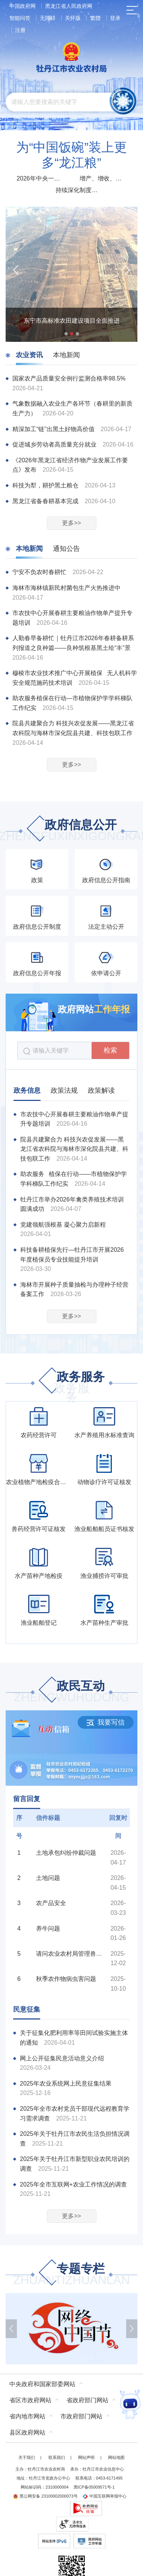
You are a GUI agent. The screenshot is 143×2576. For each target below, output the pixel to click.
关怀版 (73, 18)
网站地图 (116, 2457)
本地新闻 (66, 355)
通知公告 (66, 548)
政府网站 (94, 1009)
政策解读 (101, 1090)
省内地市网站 (27, 2416)
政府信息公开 (71, 831)
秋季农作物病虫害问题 (66, 1979)
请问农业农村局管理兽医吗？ (71, 1953)
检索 (110, 1050)
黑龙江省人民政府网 (68, 6)
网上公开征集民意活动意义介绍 (62, 2058)
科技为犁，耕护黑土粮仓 (46, 485)
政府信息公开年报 (37, 973)
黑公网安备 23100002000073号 (45, 2496)
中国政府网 (22, 6)
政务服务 (72, 1383)
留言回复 (26, 1799)
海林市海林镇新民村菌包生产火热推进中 (66, 588)
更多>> (71, 523)
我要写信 (106, 1722)
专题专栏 (71, 2275)
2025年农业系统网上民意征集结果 (65, 2083)
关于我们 (26, 2457)
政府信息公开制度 (37, 926)
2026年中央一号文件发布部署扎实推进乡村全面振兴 (40, 178)
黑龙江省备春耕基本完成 (46, 501)
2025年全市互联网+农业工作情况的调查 (73, 2184)
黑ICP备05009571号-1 (94, 2487)
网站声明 (86, 2457)
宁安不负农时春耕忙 (40, 572)
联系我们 (56, 2457)
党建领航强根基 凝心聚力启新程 (63, 1224)
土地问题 (48, 1878)
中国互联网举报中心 (104, 2496)
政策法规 (64, 1090)
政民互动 (71, 1692)
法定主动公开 (106, 926)
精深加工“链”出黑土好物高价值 (54, 429)
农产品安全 (51, 1903)
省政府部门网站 (87, 2400)
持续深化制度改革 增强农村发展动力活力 (79, 190)
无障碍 (48, 18)
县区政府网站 (27, 2432)
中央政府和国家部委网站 (42, 2384)
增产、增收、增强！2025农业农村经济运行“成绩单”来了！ (103, 178)
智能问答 (19, 18)
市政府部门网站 (81, 2416)
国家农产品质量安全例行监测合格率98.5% (68, 378)
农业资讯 (29, 355)
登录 (115, 18)
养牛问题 (48, 1928)
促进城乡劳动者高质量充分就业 (55, 444)
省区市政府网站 (30, 2400)
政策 (37, 880)
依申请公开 (106, 973)
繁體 (95, 18)
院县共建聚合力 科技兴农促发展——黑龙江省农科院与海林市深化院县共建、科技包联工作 (74, 1149)
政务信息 (27, 1090)
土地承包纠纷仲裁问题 (66, 1853)
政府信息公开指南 (106, 880)
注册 (20, 30)
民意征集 (26, 2009)
